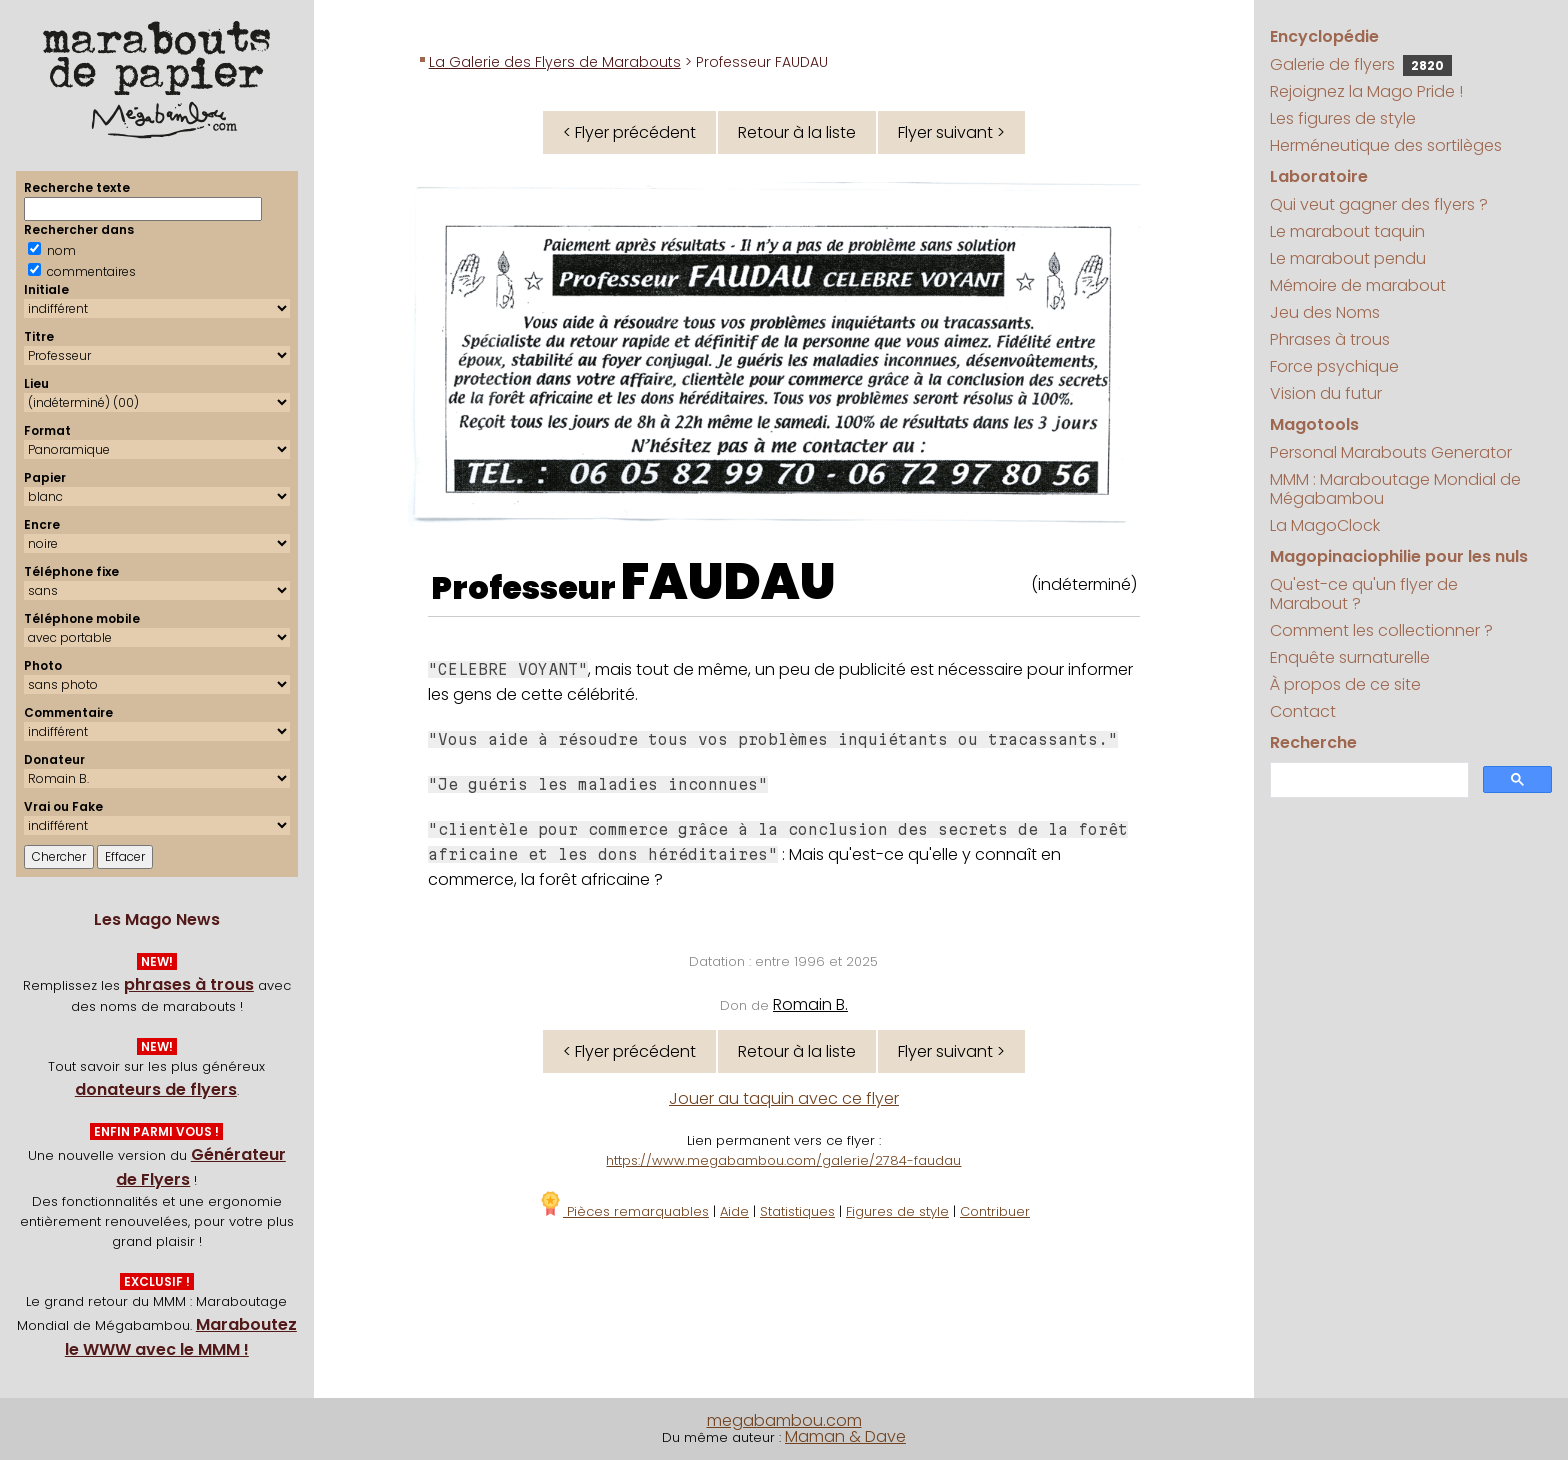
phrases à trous (189, 984)
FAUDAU (728, 582)
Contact (1303, 711)
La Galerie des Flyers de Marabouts (555, 62)
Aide (734, 1211)
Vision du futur (1326, 393)
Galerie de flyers (1361, 64)
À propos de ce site (1345, 684)
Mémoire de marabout (1358, 285)
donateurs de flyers (156, 1089)
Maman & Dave (845, 1436)
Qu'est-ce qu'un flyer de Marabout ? (1364, 594)
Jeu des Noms (1325, 312)
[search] (1367, 780)
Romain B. (810, 1004)
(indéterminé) (1084, 584)
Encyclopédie (1324, 36)
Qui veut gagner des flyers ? (1379, 204)
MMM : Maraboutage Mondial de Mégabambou (1395, 489)
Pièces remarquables (623, 1211)
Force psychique (1334, 366)
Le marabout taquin (1347, 231)
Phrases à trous (1330, 339)
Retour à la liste (797, 132)
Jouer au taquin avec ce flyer (784, 1098)
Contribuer (995, 1211)
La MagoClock (1325, 525)
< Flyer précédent (629, 132)
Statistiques (797, 1211)
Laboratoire (1319, 176)
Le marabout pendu (1348, 258)
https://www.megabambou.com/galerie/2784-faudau (783, 1160)
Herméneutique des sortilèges (1386, 145)
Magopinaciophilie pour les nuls (1399, 556)
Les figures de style (1343, 118)
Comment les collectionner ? (1381, 630)
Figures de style (897, 1211)
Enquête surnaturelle (1350, 657)
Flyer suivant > (951, 132)
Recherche (1313, 742)
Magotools (1314, 424)
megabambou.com (784, 1420)
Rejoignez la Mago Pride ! (1366, 91)
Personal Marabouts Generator (1391, 452)
